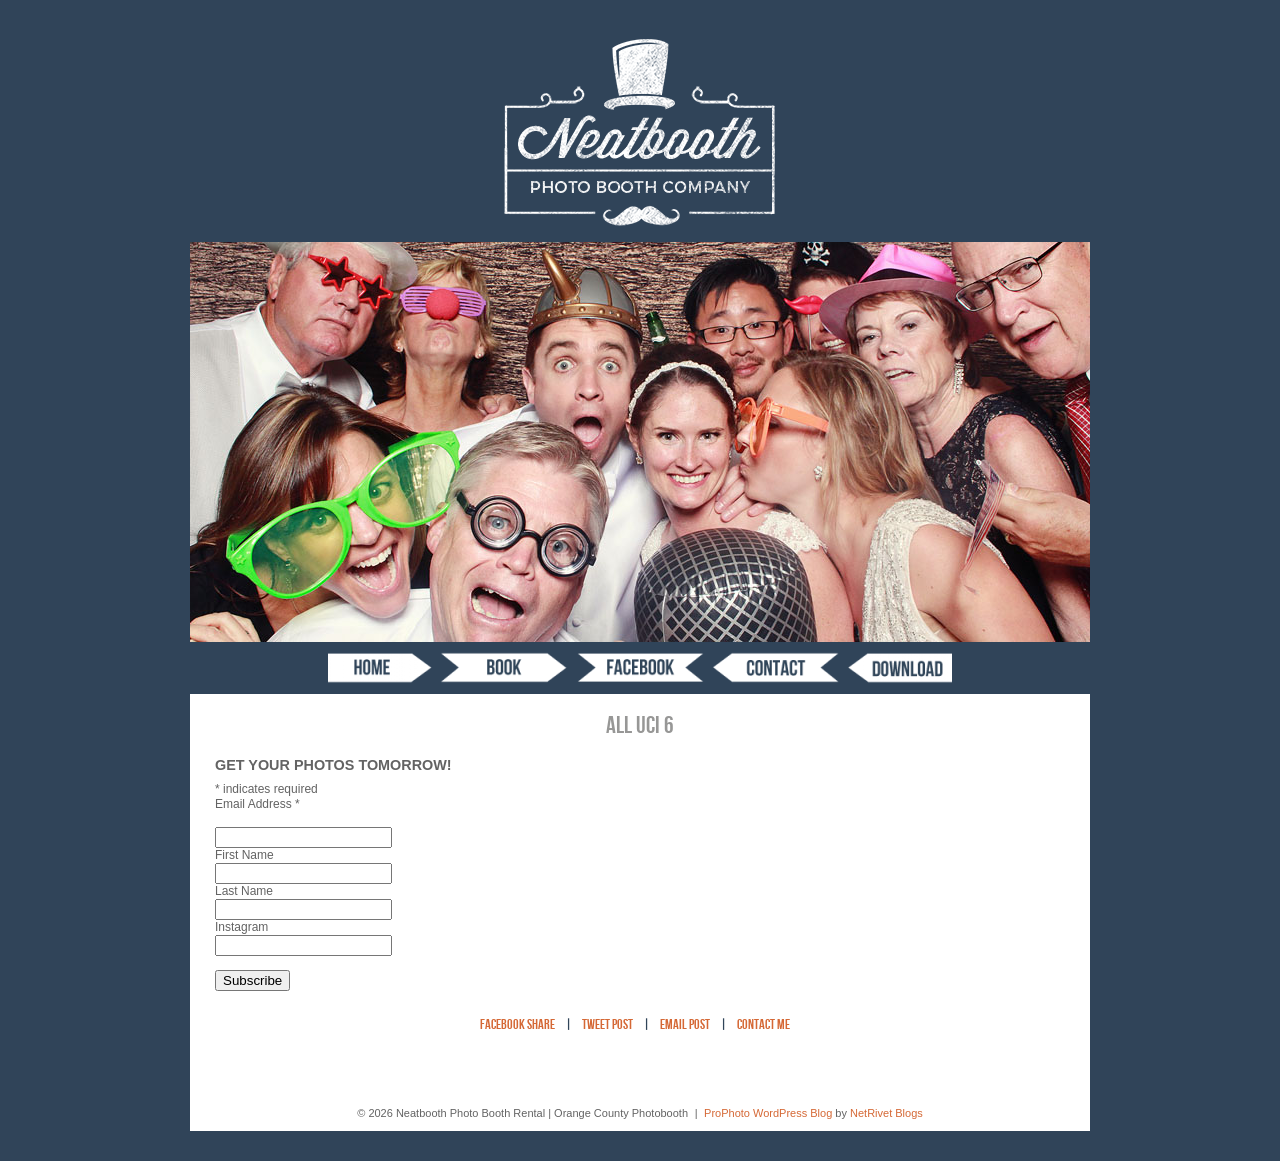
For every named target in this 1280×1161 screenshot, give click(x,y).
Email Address (257, 804)
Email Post (685, 1025)
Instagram (241, 927)
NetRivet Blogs (886, 1113)
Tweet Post (607, 1025)
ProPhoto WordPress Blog (768, 1113)
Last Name (244, 891)
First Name (244, 855)
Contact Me (763, 1025)
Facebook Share (517, 1025)
